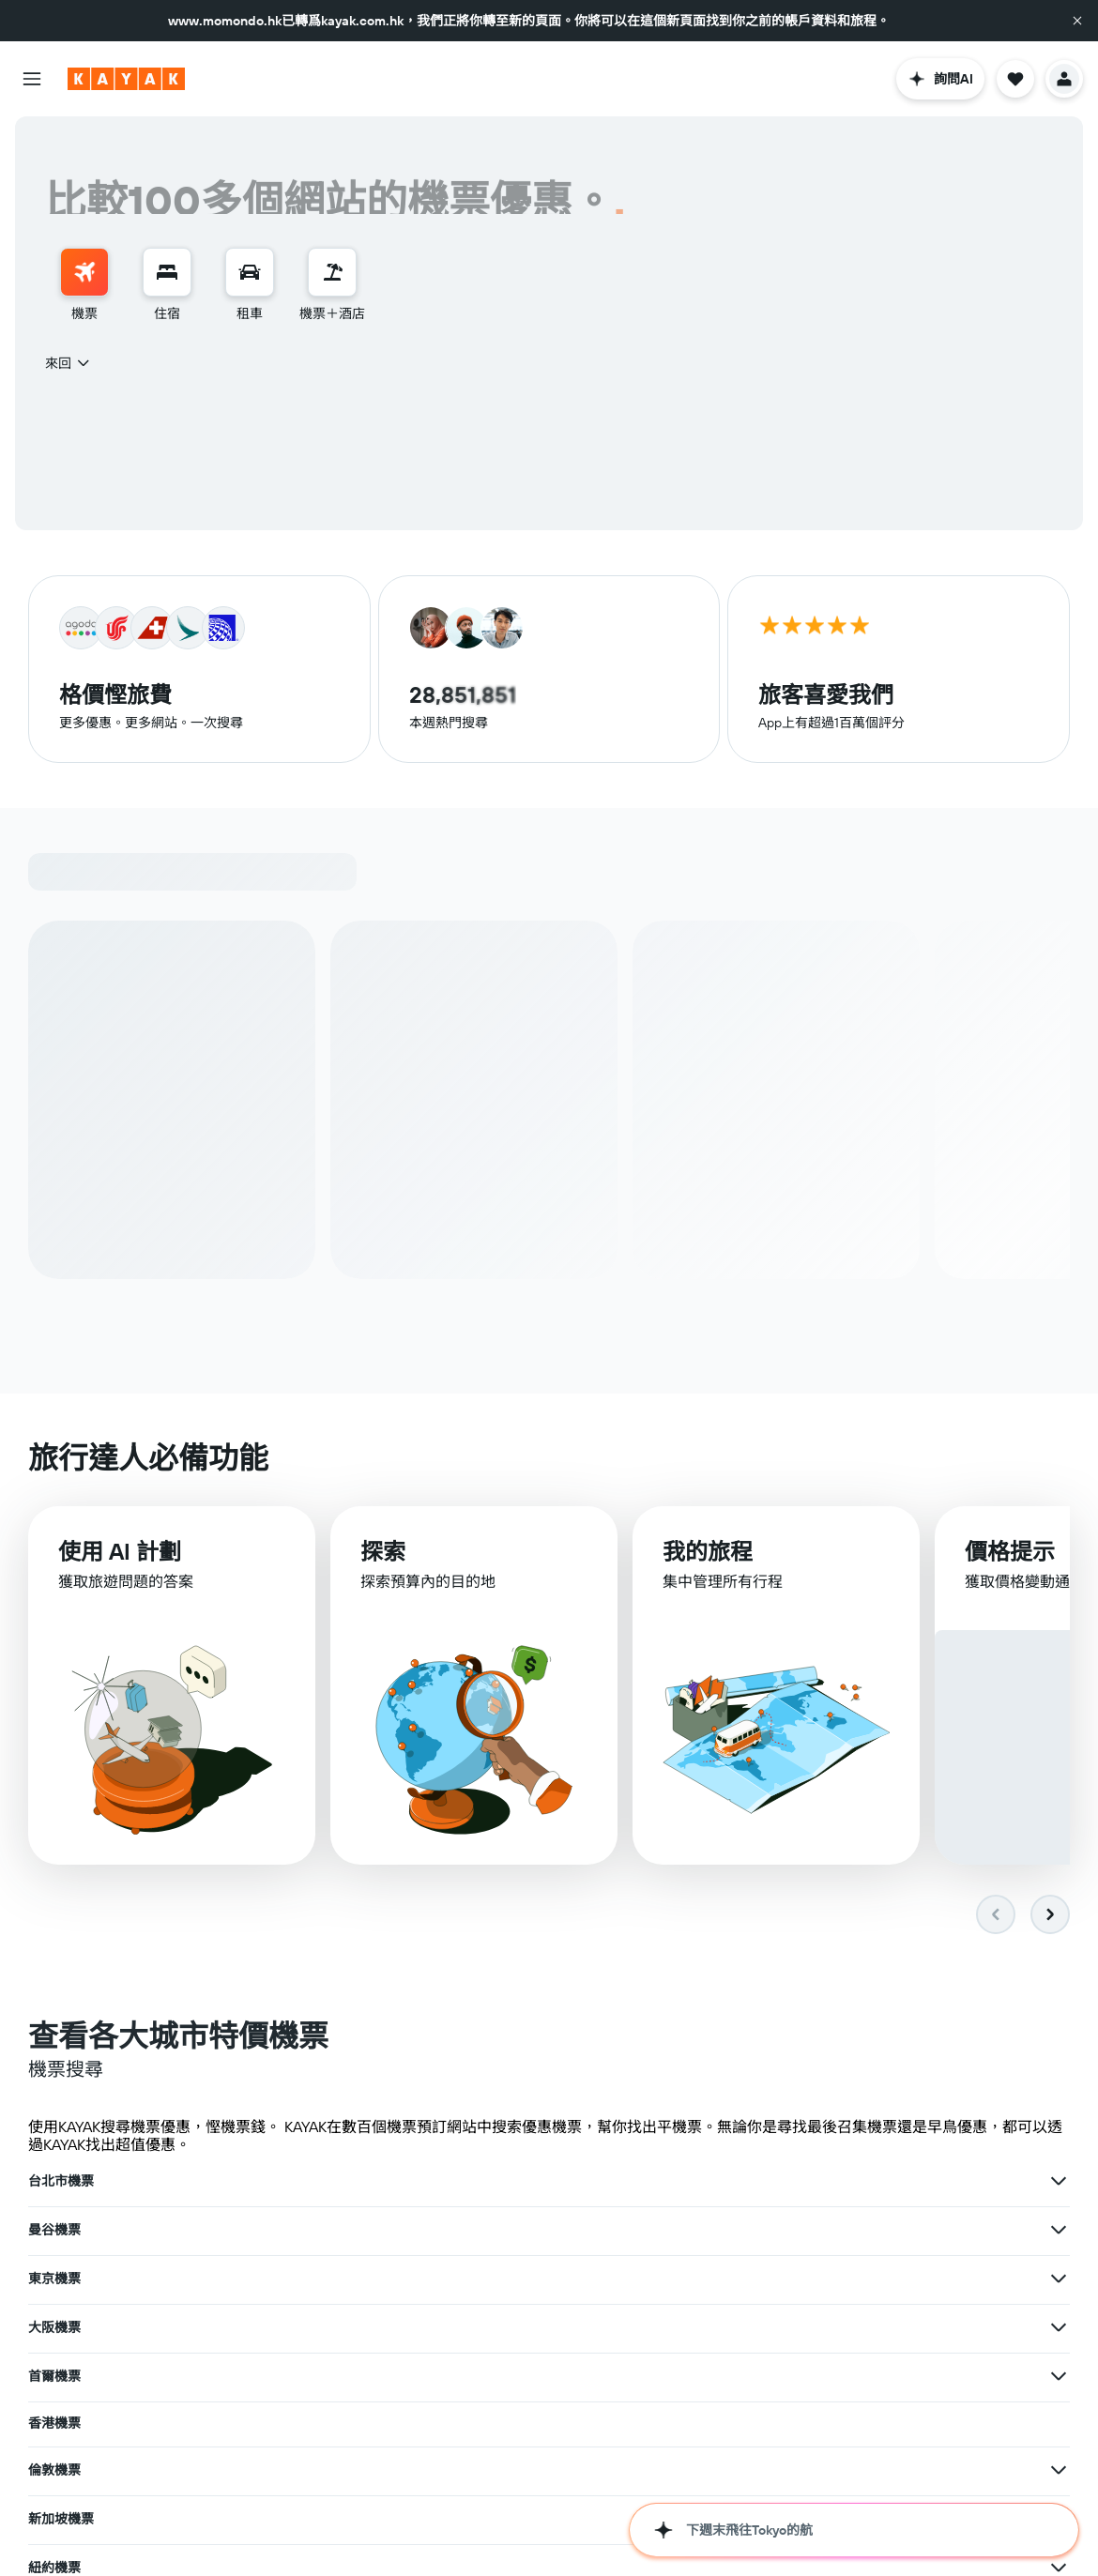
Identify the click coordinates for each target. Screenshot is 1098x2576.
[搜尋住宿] (167, 272)
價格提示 (1010, 1556)
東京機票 (774, 2181)
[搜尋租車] (249, 272)
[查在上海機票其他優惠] (1058, 2324)
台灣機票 (774, 2422)
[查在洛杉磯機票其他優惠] (339, 2377)
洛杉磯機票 (61, 2377)
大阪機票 (54, 2230)
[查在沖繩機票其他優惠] (699, 2377)
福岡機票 (54, 2523)
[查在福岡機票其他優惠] (339, 2523)
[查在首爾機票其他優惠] (699, 2230)
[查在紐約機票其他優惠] (1058, 2275)
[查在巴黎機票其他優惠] (699, 2328)
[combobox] (68, 363)
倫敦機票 (54, 2279)
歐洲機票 (414, 2474)
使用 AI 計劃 (119, 1552)
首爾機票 (414, 2230)
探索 (382, 1553)
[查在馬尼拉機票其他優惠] (1058, 2373)
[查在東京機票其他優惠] (1058, 2182)
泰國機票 (774, 2470)
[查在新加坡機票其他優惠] (699, 2279)
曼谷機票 (414, 2181)
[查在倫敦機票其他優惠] (339, 2279)
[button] (1077, 20)
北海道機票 (61, 2425)
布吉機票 (54, 2328)
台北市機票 (61, 2181)
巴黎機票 (414, 2328)
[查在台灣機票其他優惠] (1058, 2422)
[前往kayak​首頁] (126, 79)
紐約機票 (774, 2275)
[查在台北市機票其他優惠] (339, 2182)
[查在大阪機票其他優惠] (339, 2230)
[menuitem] (84, 285)
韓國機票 (54, 2474)
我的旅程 (708, 1554)
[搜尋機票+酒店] (332, 272)
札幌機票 (414, 2521)
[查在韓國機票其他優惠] (339, 2474)
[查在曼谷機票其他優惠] (699, 2182)
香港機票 (774, 2228)
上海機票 (774, 2324)
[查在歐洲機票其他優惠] (699, 2474)
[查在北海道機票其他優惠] (339, 2426)
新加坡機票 (420, 2279)
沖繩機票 (414, 2377)
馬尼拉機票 (781, 2373)
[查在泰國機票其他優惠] (1058, 2471)
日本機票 (414, 2425)
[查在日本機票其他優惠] (699, 2426)
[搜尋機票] (84, 272)
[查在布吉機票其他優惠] (339, 2328)
